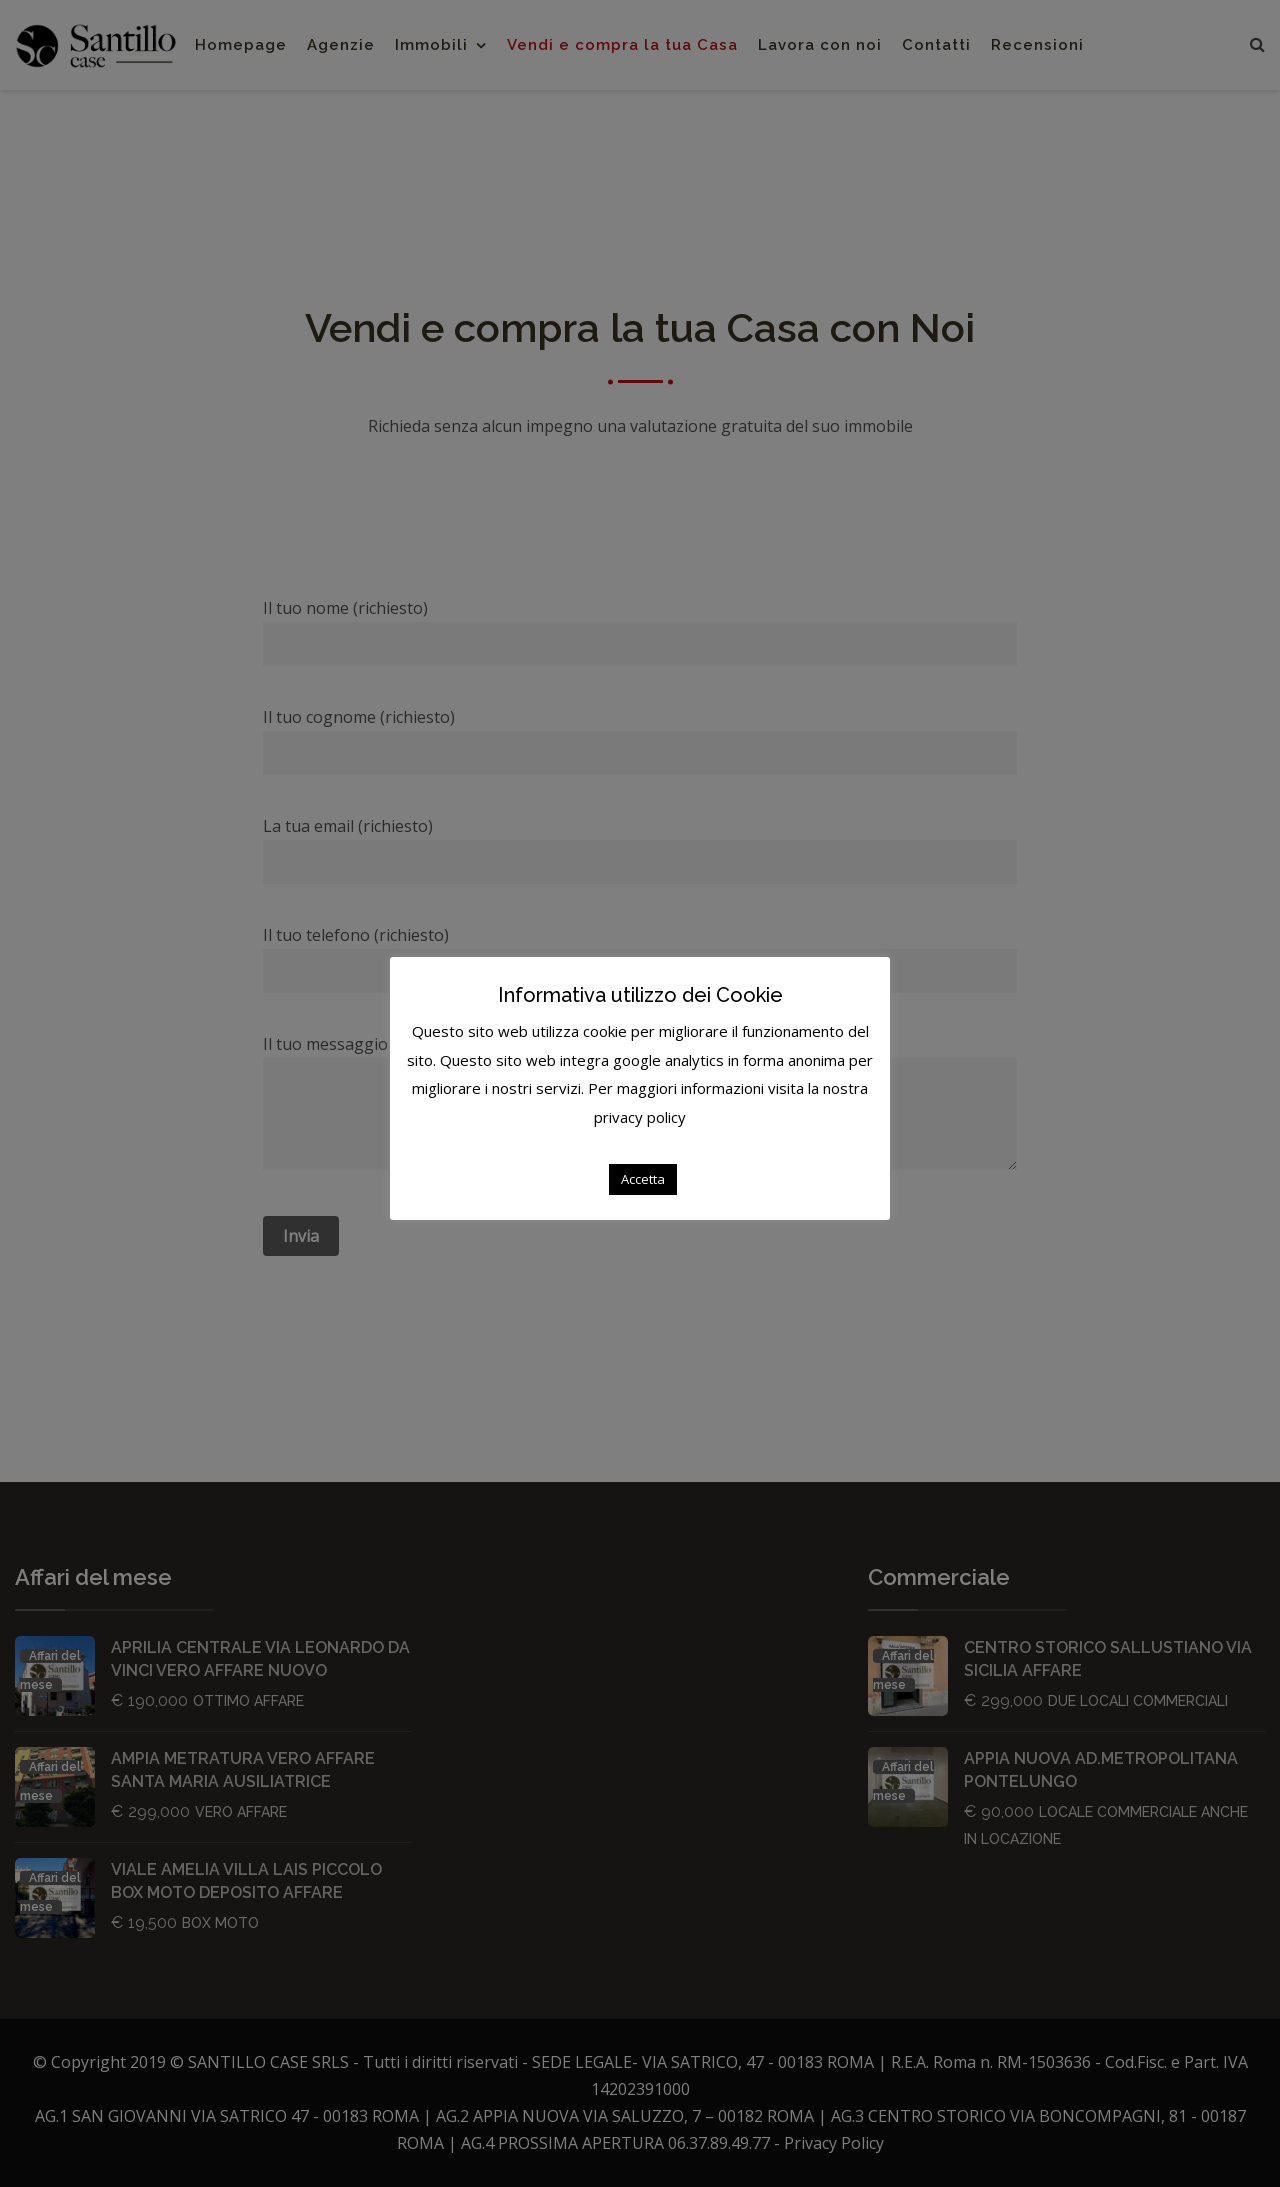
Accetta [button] (643, 1179)
